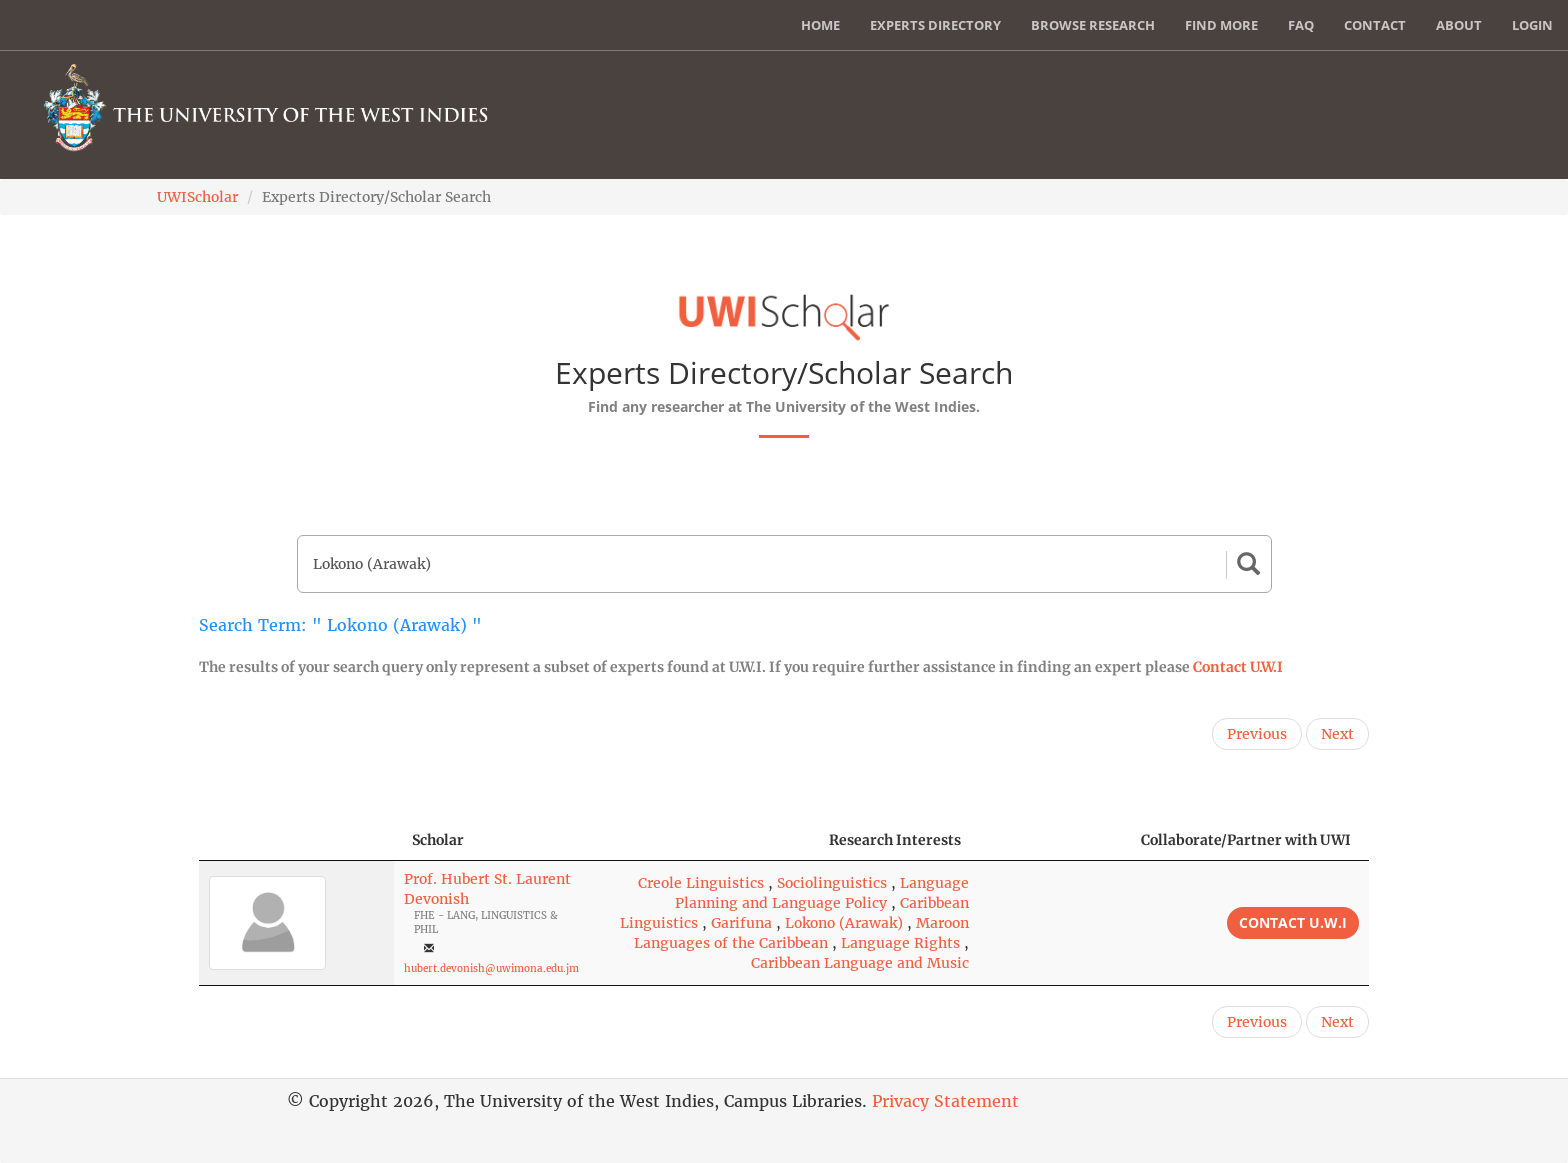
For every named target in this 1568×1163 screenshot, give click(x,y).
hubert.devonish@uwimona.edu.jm (491, 968)
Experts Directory (935, 25)
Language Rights (900, 943)
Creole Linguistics (701, 883)
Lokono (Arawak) (844, 923)
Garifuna (741, 923)
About (1459, 25)
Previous (1257, 734)
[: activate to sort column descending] (296, 840)
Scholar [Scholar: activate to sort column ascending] (438, 840)
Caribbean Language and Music (860, 963)
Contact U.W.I (1238, 667)
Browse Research (1093, 25)
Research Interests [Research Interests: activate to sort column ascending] (895, 840)
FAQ (1301, 25)
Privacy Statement (945, 1101)
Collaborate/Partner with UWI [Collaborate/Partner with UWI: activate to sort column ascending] (1246, 840)
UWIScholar (197, 197)
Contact (1375, 25)
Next (1337, 734)
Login (1532, 25)
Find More (1221, 25)
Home (820, 25)
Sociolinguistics (832, 883)
